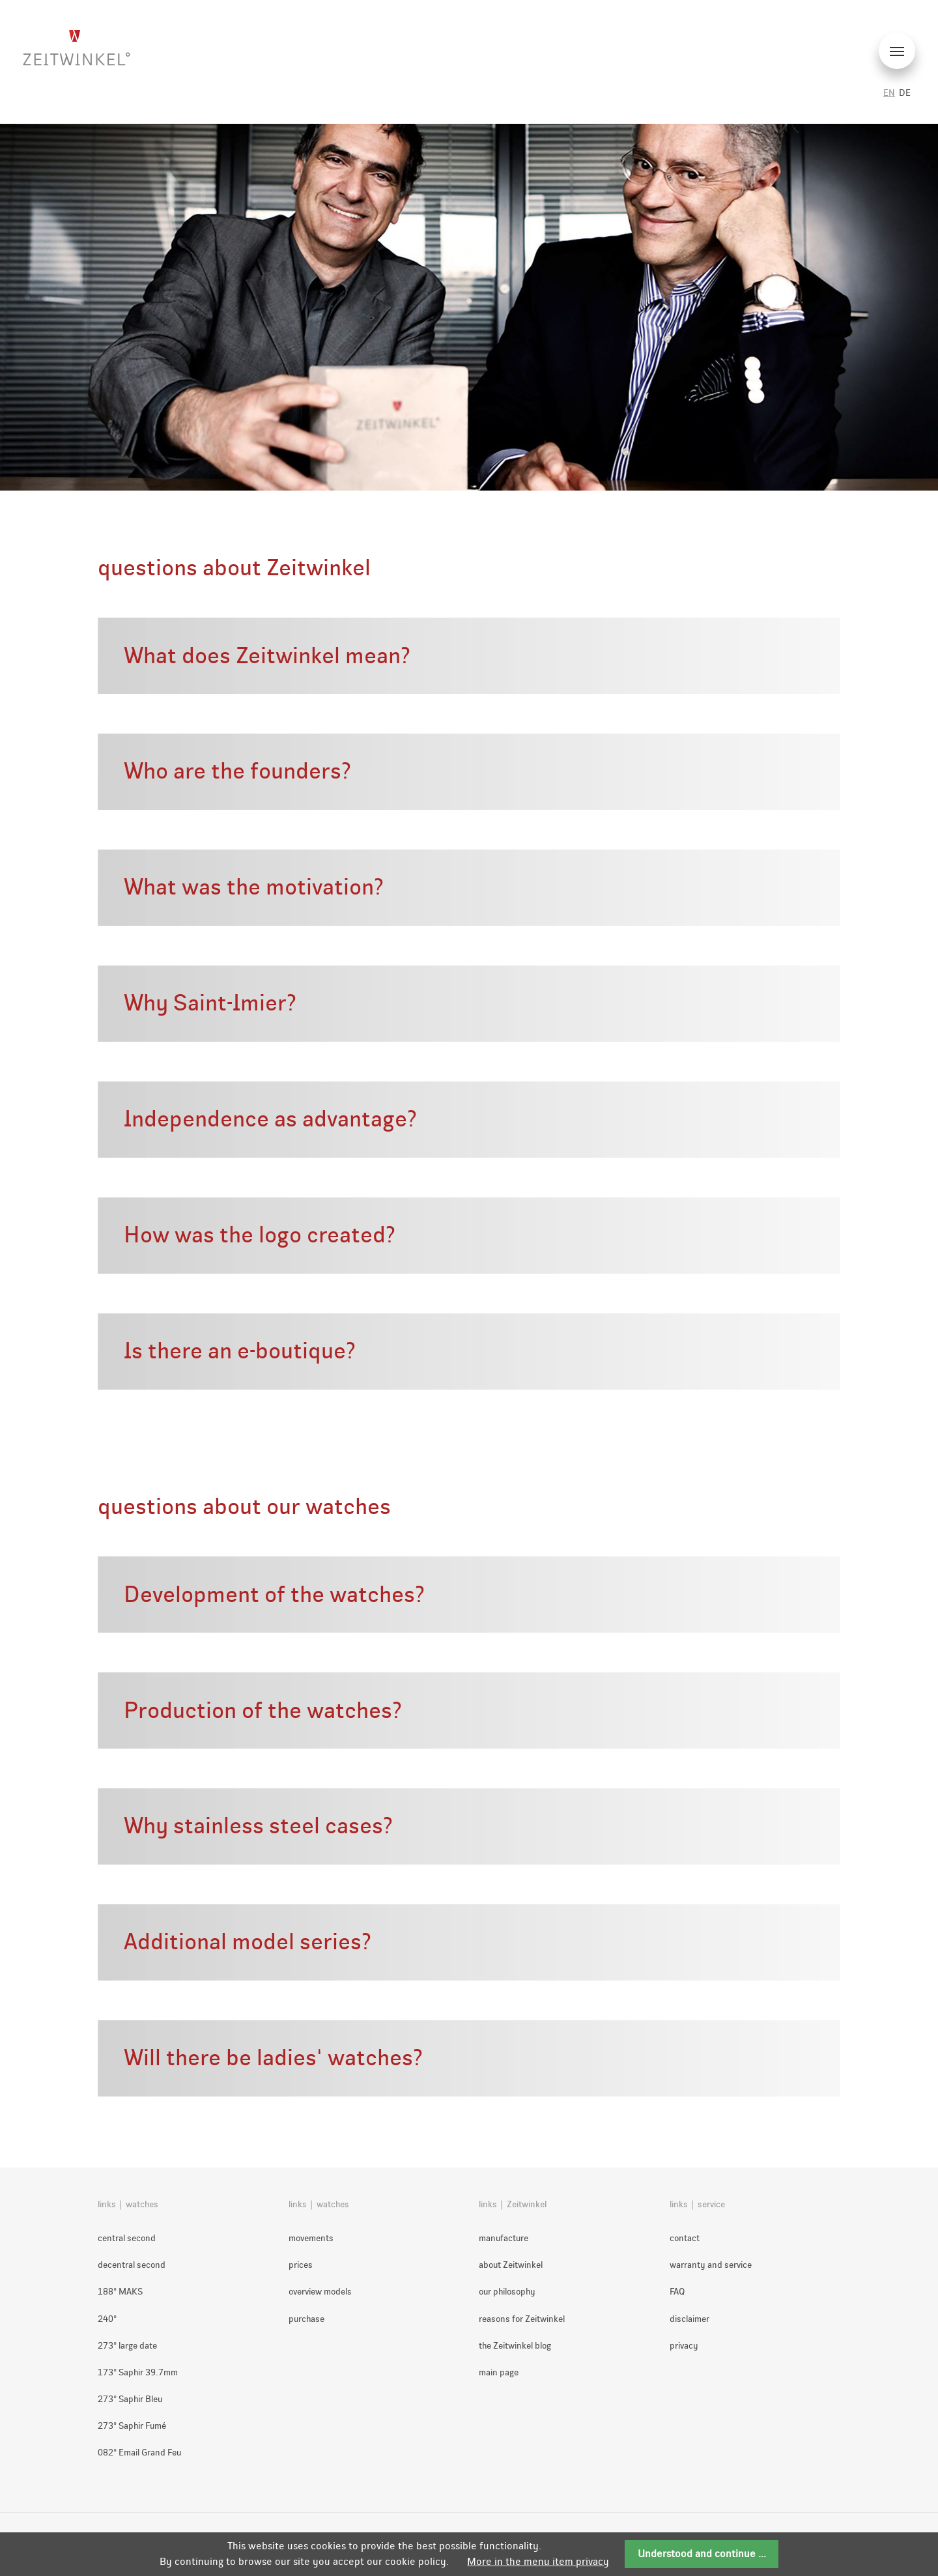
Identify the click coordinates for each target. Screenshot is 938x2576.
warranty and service (711, 2264)
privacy (684, 2345)
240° (107, 2319)
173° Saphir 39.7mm (138, 2372)
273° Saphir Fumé (132, 2425)
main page (499, 2372)
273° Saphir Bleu (130, 2399)
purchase (306, 2319)
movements (311, 2238)
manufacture (503, 2238)
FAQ (677, 2291)
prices (301, 2264)
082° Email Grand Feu (139, 2452)
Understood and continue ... (702, 2553)
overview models (320, 2291)
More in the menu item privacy (538, 2561)
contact (685, 2238)
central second (127, 2238)
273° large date (127, 2345)
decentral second (131, 2264)
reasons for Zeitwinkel (522, 2319)
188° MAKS (120, 2291)
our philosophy (507, 2291)
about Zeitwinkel (511, 2264)
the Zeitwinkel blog (515, 2345)
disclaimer (689, 2319)
